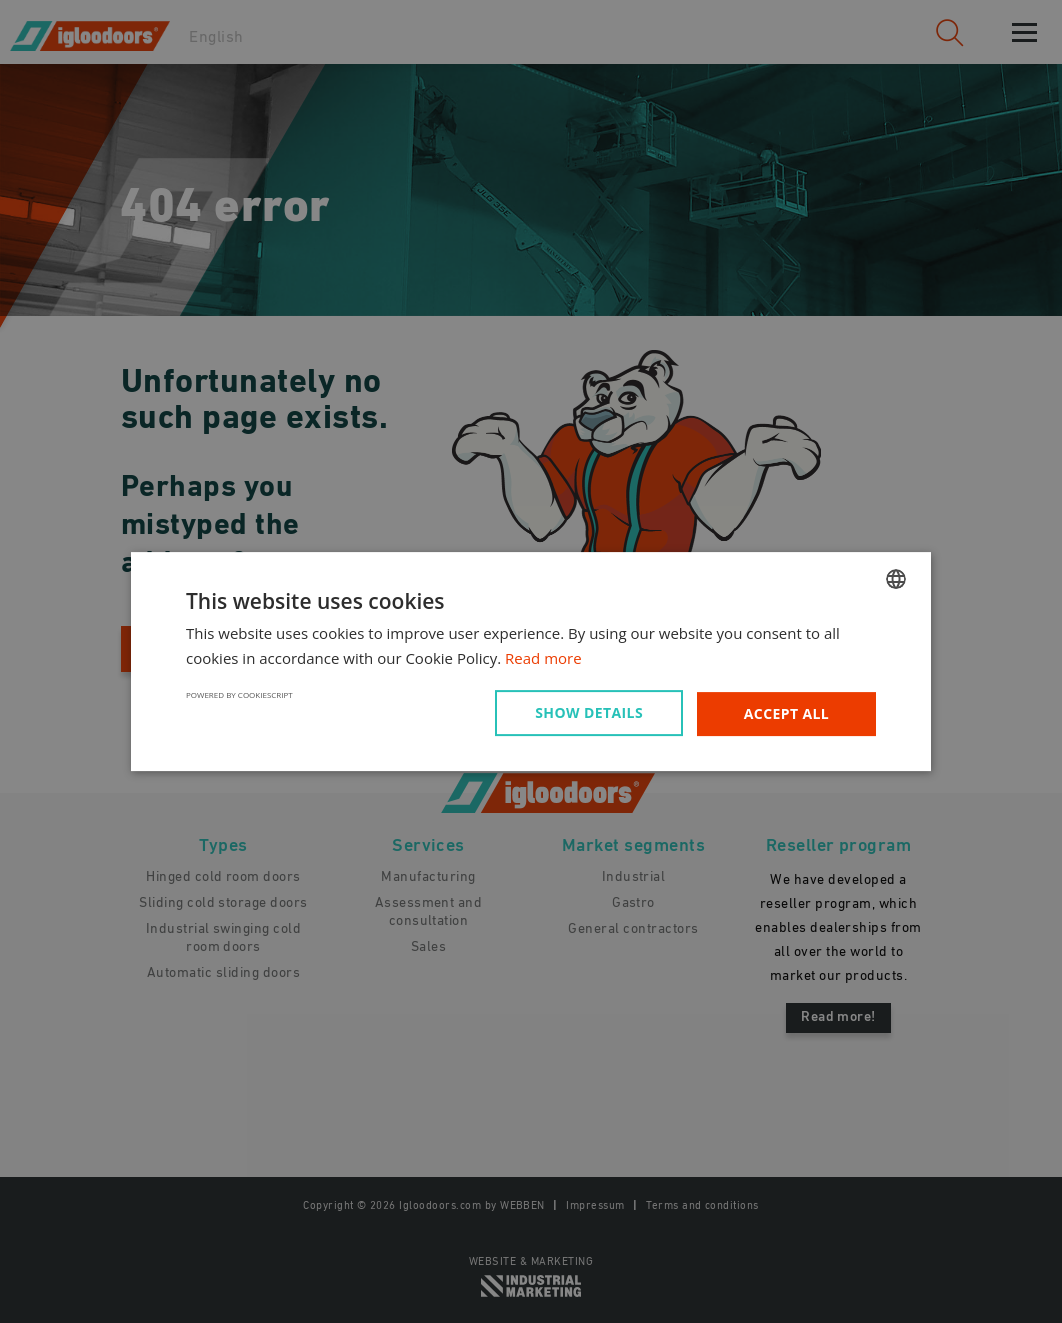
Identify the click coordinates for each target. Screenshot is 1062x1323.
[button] (592, 713)
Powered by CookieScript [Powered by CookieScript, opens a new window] (239, 694)
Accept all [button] (786, 713)
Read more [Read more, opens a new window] (543, 658)
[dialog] (531, 661)
